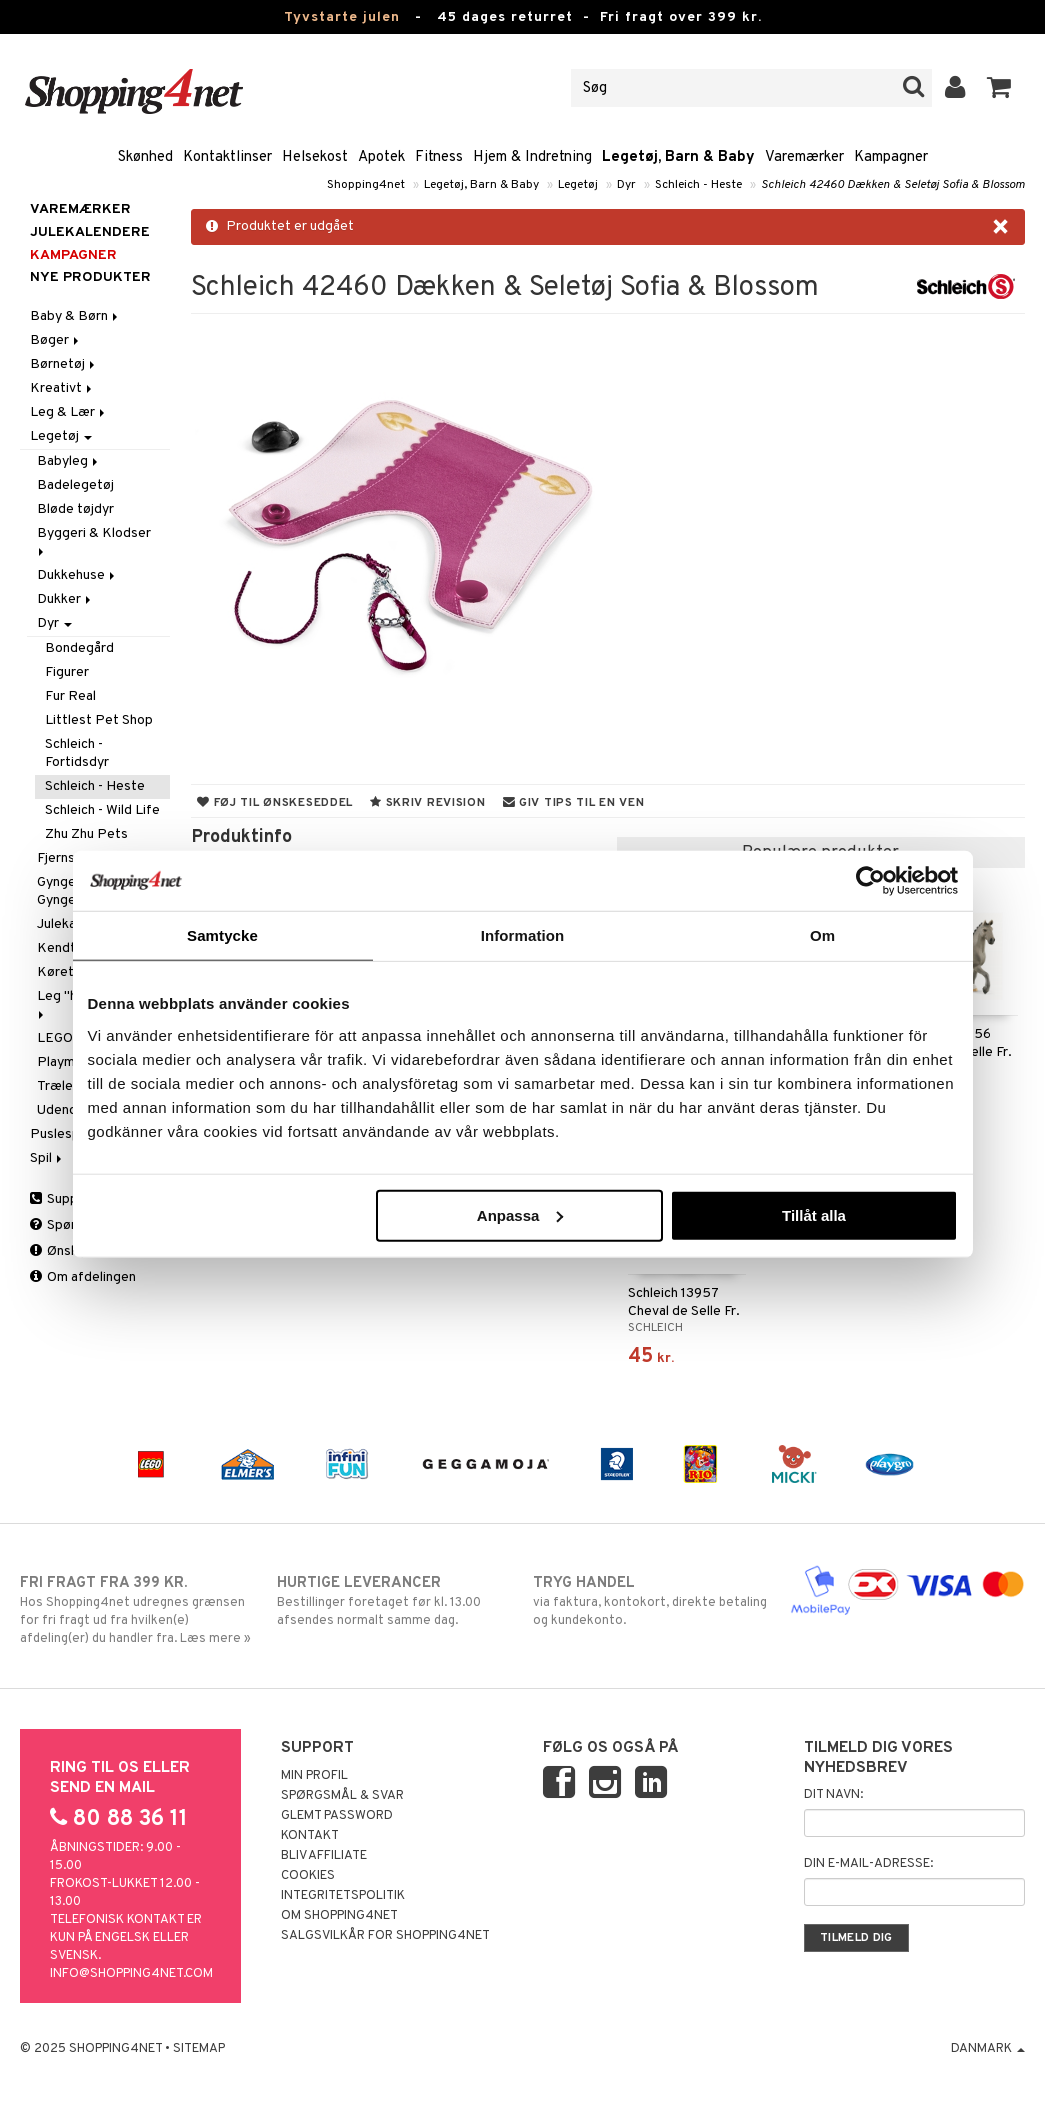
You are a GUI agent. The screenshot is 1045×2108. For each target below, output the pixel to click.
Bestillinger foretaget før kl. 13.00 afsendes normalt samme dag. (394, 1601)
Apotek (381, 157)
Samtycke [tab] (222, 935)
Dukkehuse (77, 575)
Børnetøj (64, 364)
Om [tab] (822, 935)
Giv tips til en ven (574, 803)
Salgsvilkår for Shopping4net (385, 1936)
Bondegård (79, 648)
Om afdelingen (83, 1277)
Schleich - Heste (698, 185)
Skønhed (145, 157)
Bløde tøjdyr (75, 509)
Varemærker (804, 157)
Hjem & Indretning (532, 157)
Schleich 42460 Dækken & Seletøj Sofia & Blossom (893, 185)
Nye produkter (90, 277)
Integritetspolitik (343, 1896)
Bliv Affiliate (324, 1856)
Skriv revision (427, 803)
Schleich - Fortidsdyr (77, 753)
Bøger (56, 340)
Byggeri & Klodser (95, 540)
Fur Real (70, 696)
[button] (999, 88)
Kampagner (891, 157)
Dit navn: (833, 1795)
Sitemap (199, 2049)
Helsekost (315, 157)
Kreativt (62, 388)
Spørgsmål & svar (342, 1796)
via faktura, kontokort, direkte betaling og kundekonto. (650, 1601)
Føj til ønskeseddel (275, 803)
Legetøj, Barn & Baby (678, 157)
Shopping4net (366, 185)
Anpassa (520, 1214)
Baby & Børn (75, 316)
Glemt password (337, 1816)
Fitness (439, 157)
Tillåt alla (814, 1214)
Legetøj (578, 185)
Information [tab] (523, 935)
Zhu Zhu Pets (86, 834)
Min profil (314, 1776)
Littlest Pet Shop (99, 720)
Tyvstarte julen (342, 17)
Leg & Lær (69, 412)
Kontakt (310, 1836)
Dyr (626, 185)
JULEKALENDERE (90, 232)
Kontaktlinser (227, 157)
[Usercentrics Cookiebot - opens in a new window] (870, 881)
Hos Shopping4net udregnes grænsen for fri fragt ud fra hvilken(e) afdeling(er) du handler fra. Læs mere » (137, 1610)
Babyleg (69, 461)
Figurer (67, 672)
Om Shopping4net (339, 1916)
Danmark (988, 2049)
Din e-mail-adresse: (868, 1864)
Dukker (65, 599)
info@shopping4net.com (131, 1974)
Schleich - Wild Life (102, 810)
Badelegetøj (75, 485)
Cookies (308, 1876)
